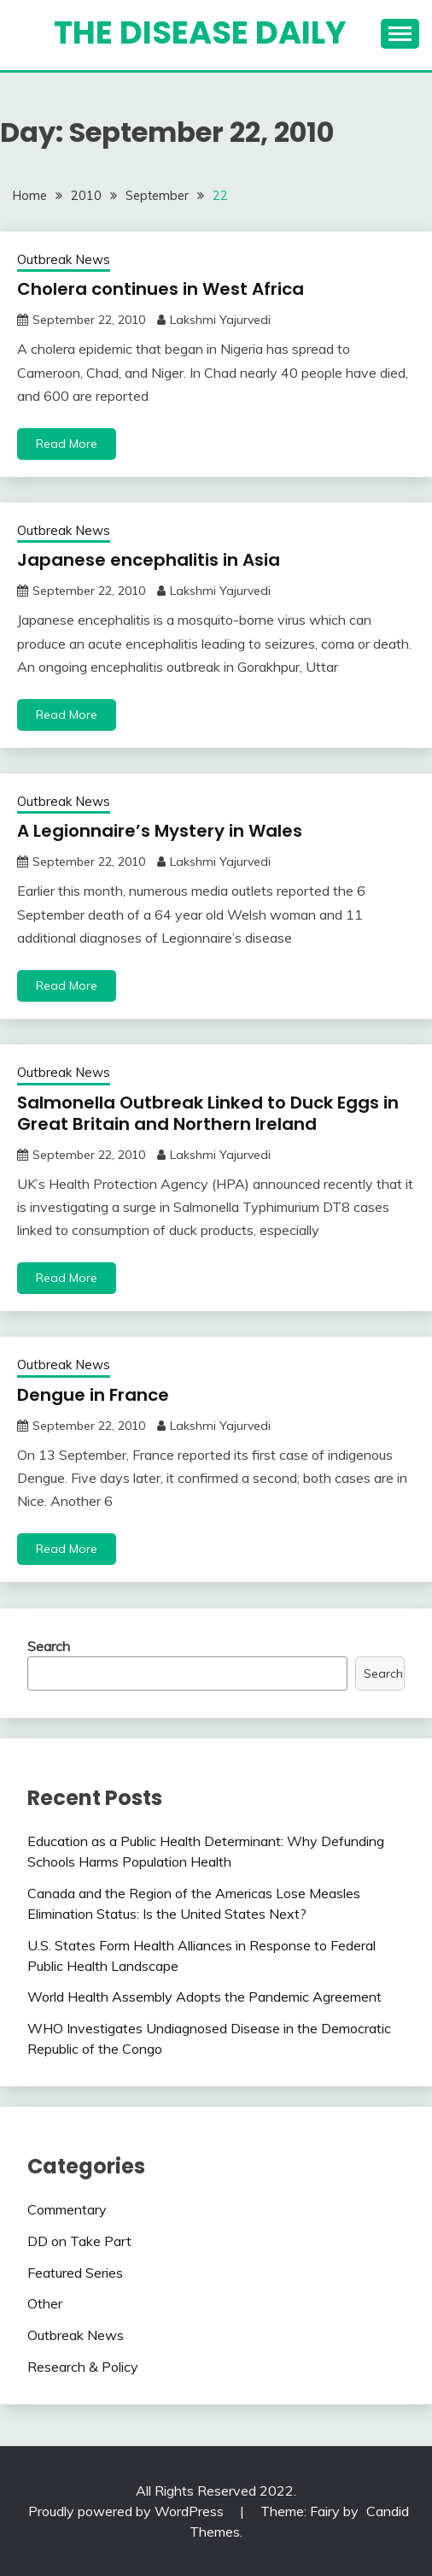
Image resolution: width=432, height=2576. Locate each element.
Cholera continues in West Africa (160, 289)
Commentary (67, 2209)
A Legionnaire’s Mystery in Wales (159, 831)
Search (48, 1646)
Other (44, 2303)
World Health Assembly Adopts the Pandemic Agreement (204, 1996)
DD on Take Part (79, 2241)
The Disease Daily (200, 32)
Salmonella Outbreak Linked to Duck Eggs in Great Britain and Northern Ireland (208, 1113)
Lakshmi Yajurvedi (220, 319)
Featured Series (75, 2272)
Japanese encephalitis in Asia (148, 560)
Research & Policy (82, 2366)
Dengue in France (93, 1395)
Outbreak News (63, 259)
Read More (66, 443)
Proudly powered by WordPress (127, 2511)
